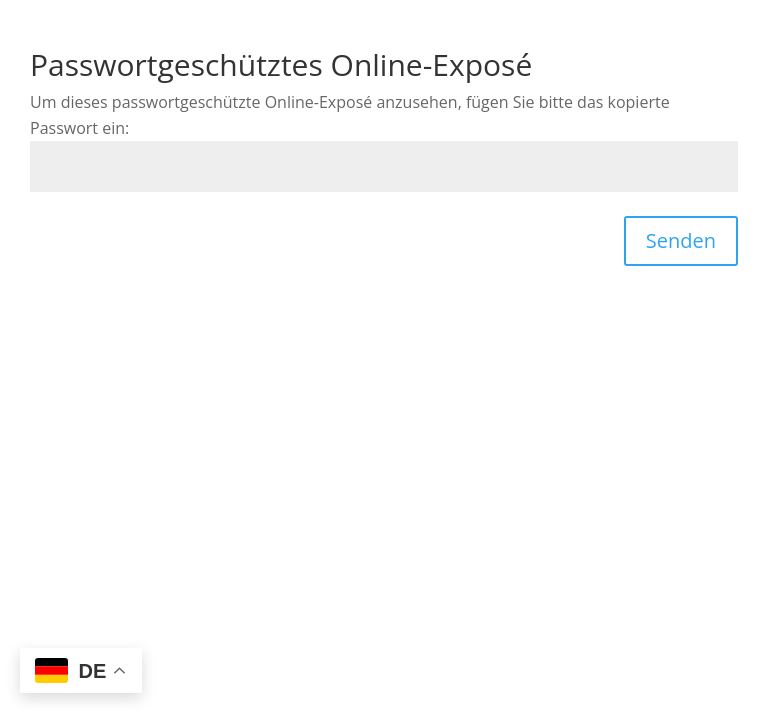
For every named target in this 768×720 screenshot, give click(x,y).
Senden (681, 240)
